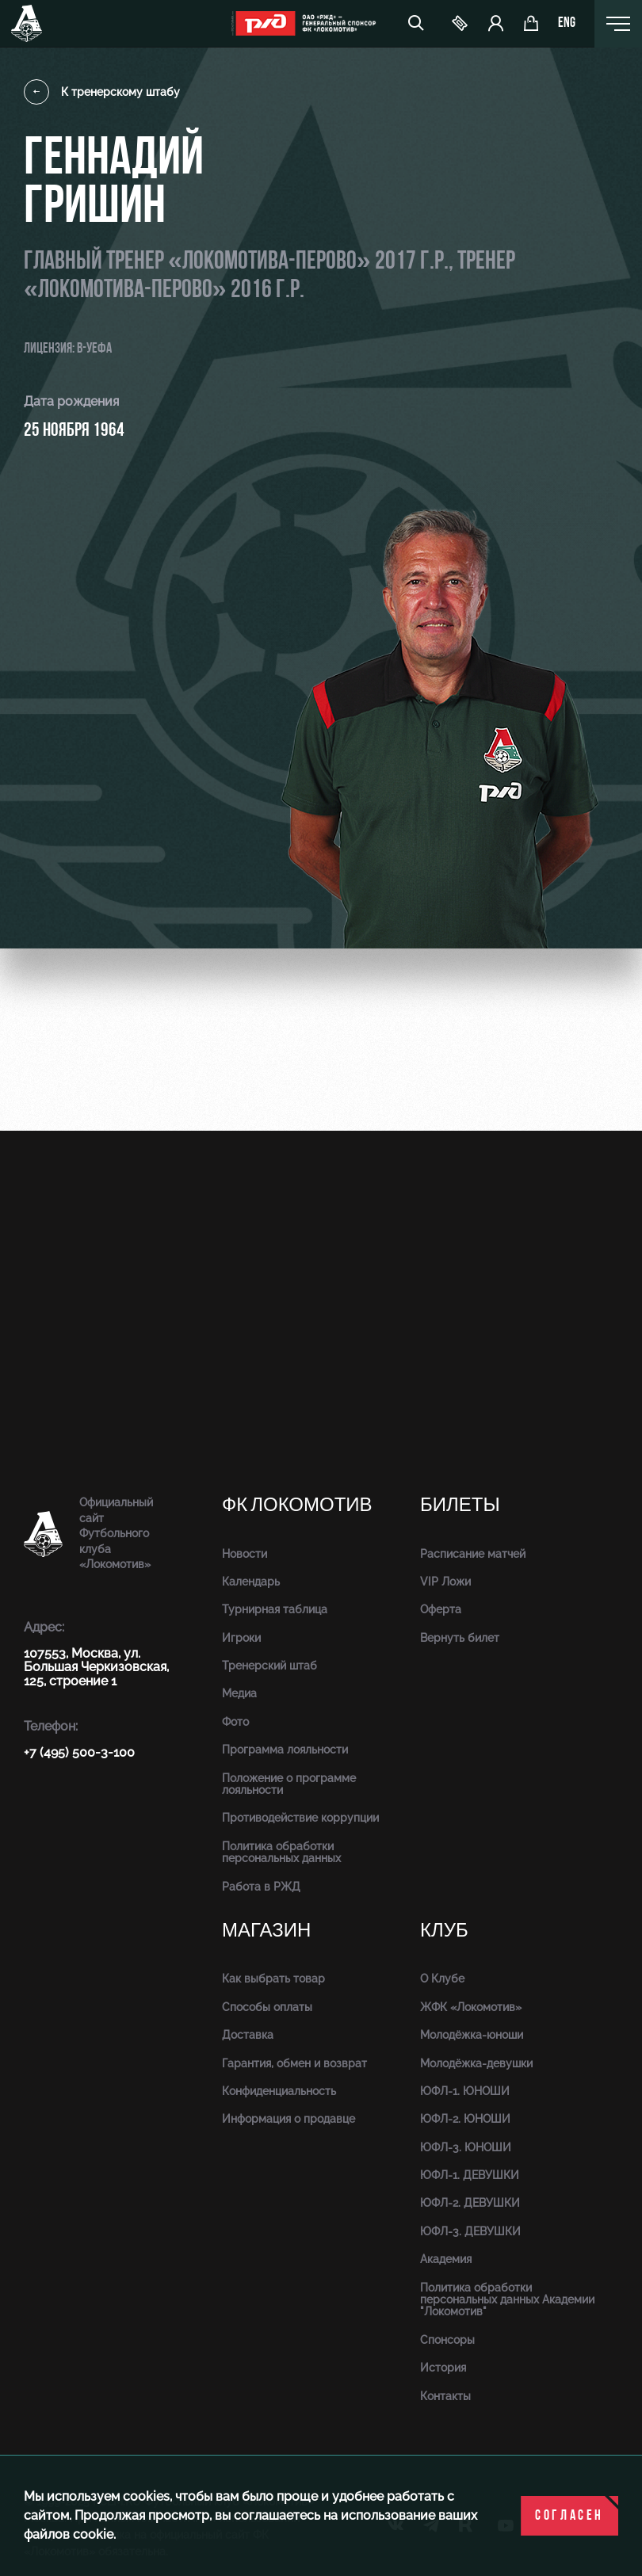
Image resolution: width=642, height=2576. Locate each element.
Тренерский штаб (269, 1665)
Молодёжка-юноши (471, 2034)
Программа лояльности (285, 1749)
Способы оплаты (267, 2007)
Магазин (266, 1930)
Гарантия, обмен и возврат (294, 2063)
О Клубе (442, 1978)
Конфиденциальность (279, 2091)
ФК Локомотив (297, 1505)
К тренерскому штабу (102, 92)
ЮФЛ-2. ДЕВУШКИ (470, 2202)
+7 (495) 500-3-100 (79, 1752)
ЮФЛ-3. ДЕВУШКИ (470, 2231)
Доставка (247, 2034)
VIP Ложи (445, 1581)
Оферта (440, 1609)
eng (566, 24)
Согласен (569, 2516)
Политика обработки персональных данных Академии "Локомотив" (507, 2299)
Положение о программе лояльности (289, 1784)
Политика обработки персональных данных (281, 1852)
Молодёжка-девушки (476, 2063)
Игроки (241, 1637)
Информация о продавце (288, 2118)
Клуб (444, 1930)
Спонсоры (447, 2340)
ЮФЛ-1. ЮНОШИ (465, 2091)
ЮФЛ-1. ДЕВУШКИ (469, 2175)
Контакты (445, 2396)
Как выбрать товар (273, 1978)
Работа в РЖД (261, 1886)
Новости (244, 1554)
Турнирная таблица (274, 1609)
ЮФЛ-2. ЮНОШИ (465, 2118)
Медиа (239, 1693)
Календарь (251, 1581)
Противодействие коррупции (300, 1817)
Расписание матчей (472, 1554)
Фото (235, 1721)
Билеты (460, 1505)
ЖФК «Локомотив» (471, 2007)
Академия (446, 2259)
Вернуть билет (459, 1637)
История (443, 2367)
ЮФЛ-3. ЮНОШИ (465, 2147)
